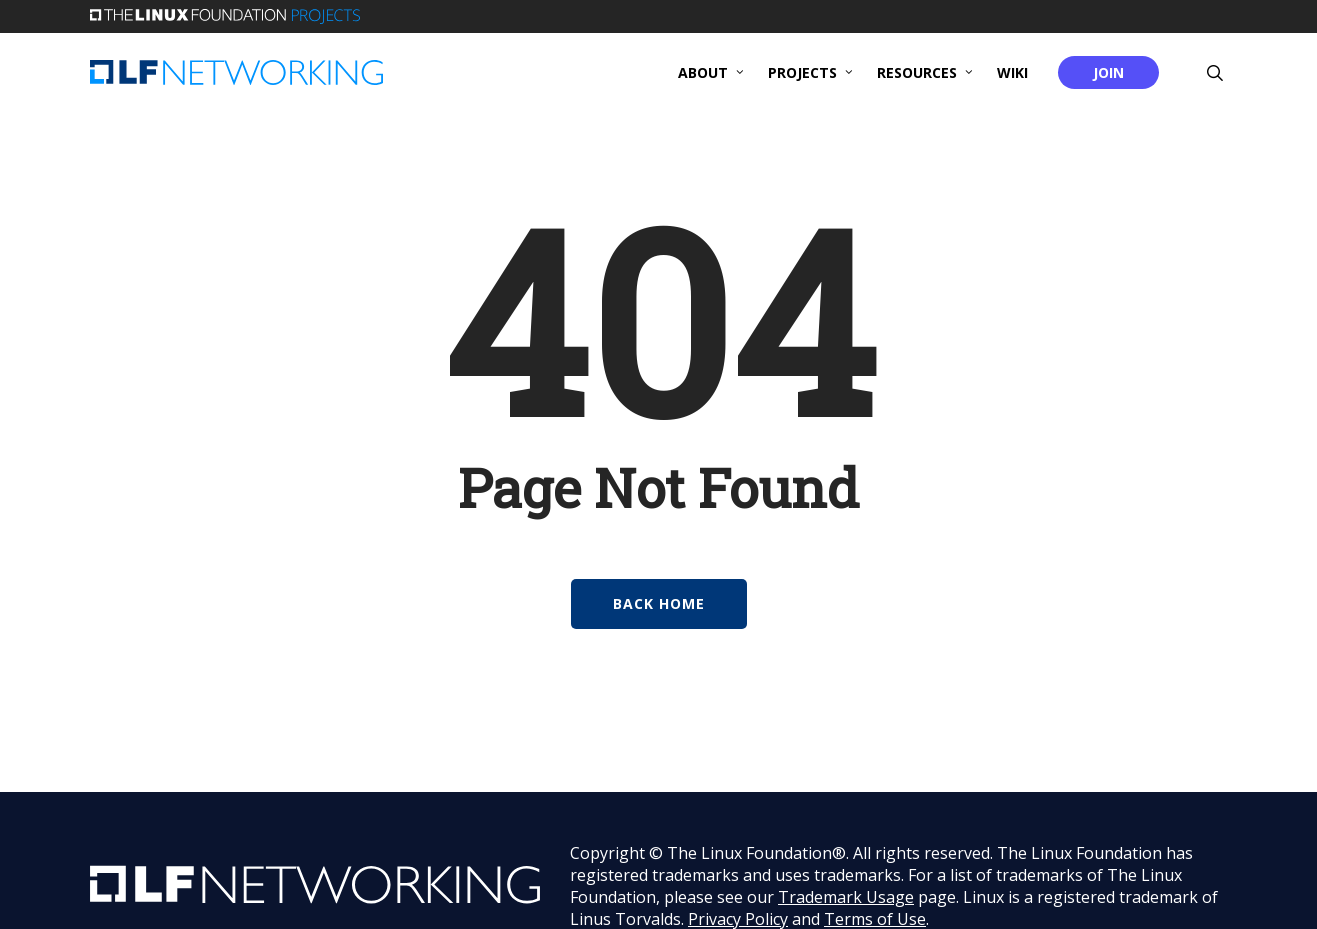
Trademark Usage (846, 897)
